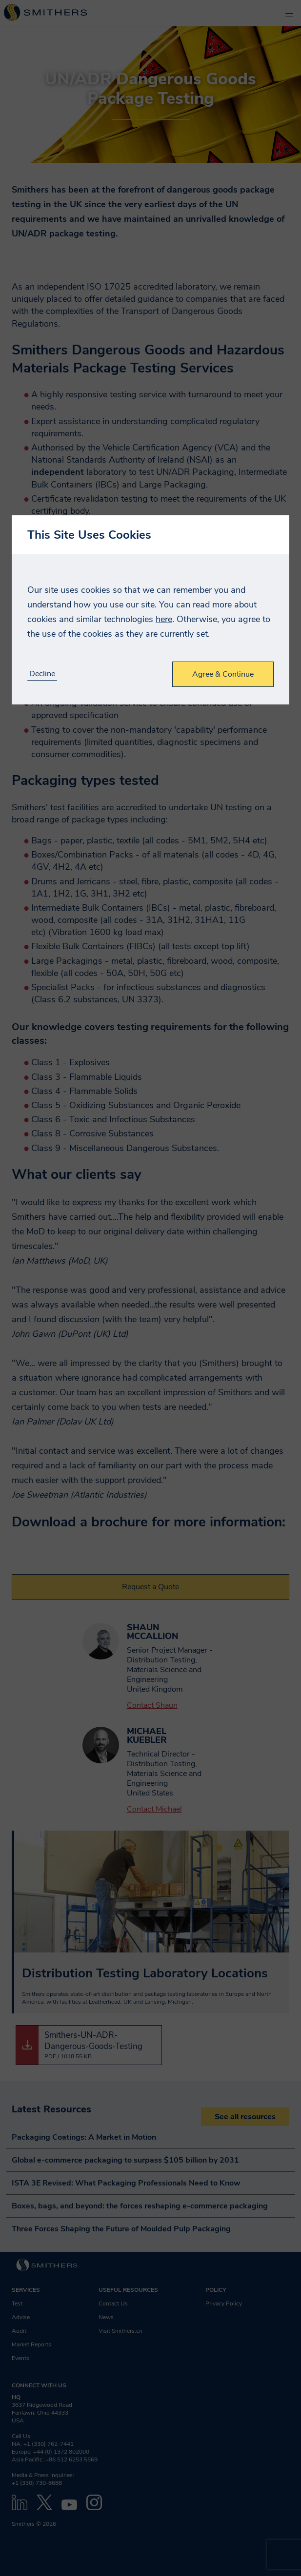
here (164, 619)
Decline (42, 674)
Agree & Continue (223, 674)
